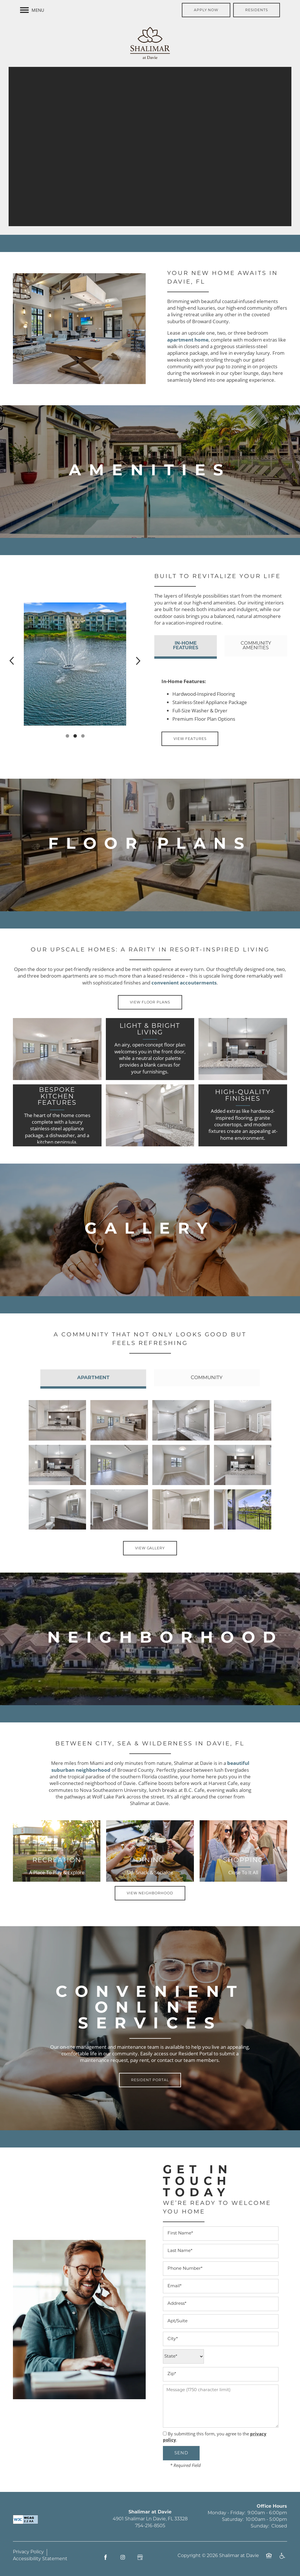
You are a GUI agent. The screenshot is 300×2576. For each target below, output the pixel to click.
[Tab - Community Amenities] (256, 645)
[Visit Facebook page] (105, 2557)
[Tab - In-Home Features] (185, 645)
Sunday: (260, 2526)
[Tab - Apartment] (93, 1377)
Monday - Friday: (226, 2513)
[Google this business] (140, 2557)
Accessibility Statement (40, 2559)
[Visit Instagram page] (123, 2557)
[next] (138, 660)
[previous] (12, 660)
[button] (206, 10)
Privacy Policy (28, 2552)
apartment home (188, 339)
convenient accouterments (184, 982)
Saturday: (232, 2519)
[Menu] (32, 10)
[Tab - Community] (207, 1377)
